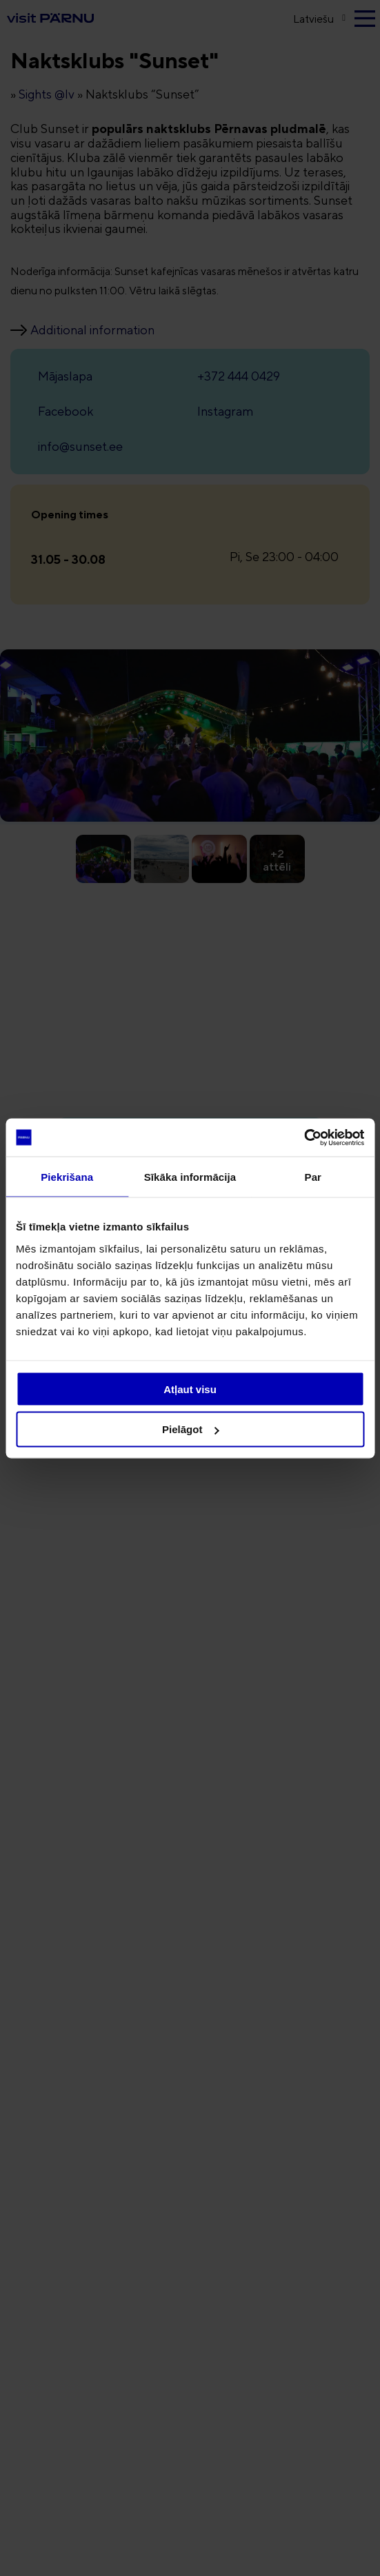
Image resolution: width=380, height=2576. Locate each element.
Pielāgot (190, 1429)
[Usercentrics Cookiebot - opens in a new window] (303, 1137)
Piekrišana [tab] (67, 1177)
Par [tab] (313, 1177)
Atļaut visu (190, 1389)
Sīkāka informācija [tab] (190, 1177)
